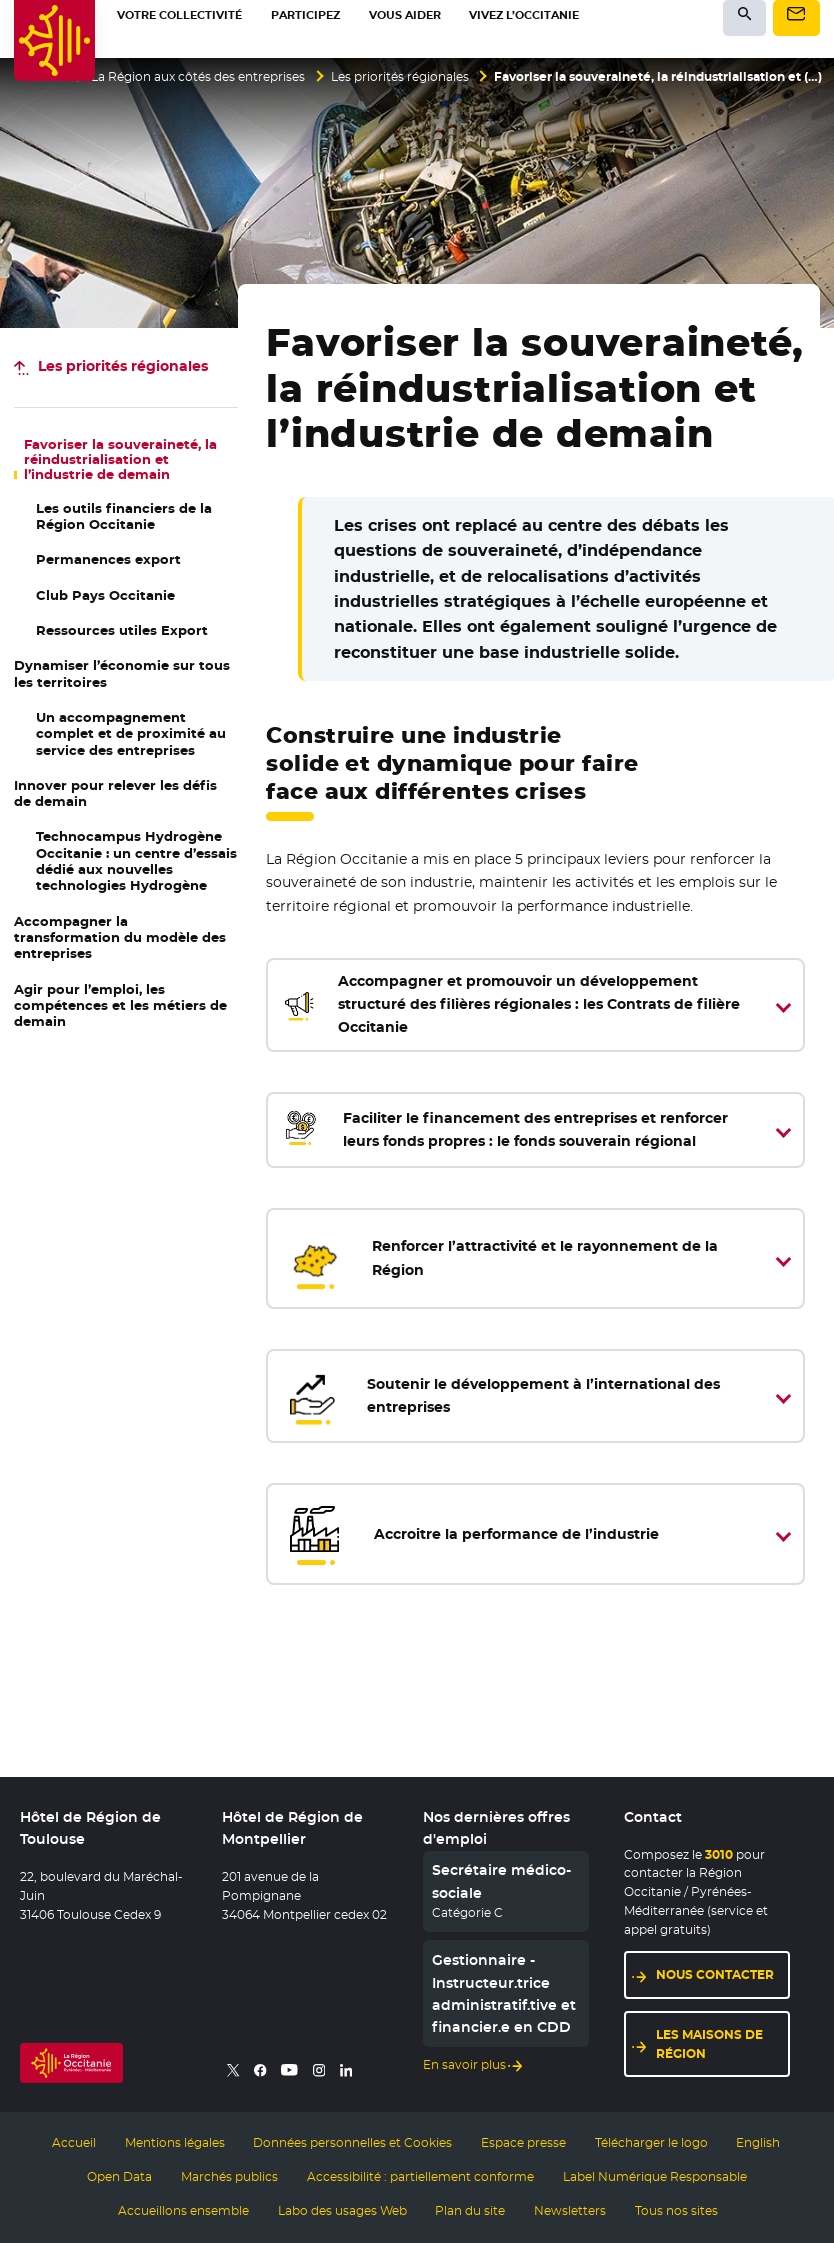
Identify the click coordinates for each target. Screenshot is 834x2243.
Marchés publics (229, 2177)
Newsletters (570, 2211)
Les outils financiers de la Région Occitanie (124, 516)
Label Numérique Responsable (655, 2177)
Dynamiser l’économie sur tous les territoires (122, 673)
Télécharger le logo (651, 2143)
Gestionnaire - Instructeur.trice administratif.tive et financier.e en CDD (504, 1993)
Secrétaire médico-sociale (501, 1881)
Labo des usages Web (342, 2211)
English (758, 2143)
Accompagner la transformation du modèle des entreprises (120, 938)
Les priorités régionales (400, 77)
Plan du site (470, 2211)
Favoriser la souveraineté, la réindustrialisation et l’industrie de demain (120, 459)
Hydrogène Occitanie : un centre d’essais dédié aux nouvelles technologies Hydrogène (136, 861)
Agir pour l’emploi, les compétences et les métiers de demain (120, 1006)
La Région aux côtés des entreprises (198, 77)
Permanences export (108, 559)
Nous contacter (715, 1974)
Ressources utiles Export (122, 630)
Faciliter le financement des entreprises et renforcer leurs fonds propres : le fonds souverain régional (503, 1130)
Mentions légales (175, 2143)
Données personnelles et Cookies (352, 2143)
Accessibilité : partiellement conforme (420, 2177)
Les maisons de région (709, 2044)
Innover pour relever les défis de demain (115, 793)
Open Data (119, 2177)
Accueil (74, 2143)
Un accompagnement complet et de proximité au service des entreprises (131, 734)
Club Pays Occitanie (105, 595)
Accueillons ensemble (183, 2211)
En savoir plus (464, 2065)
